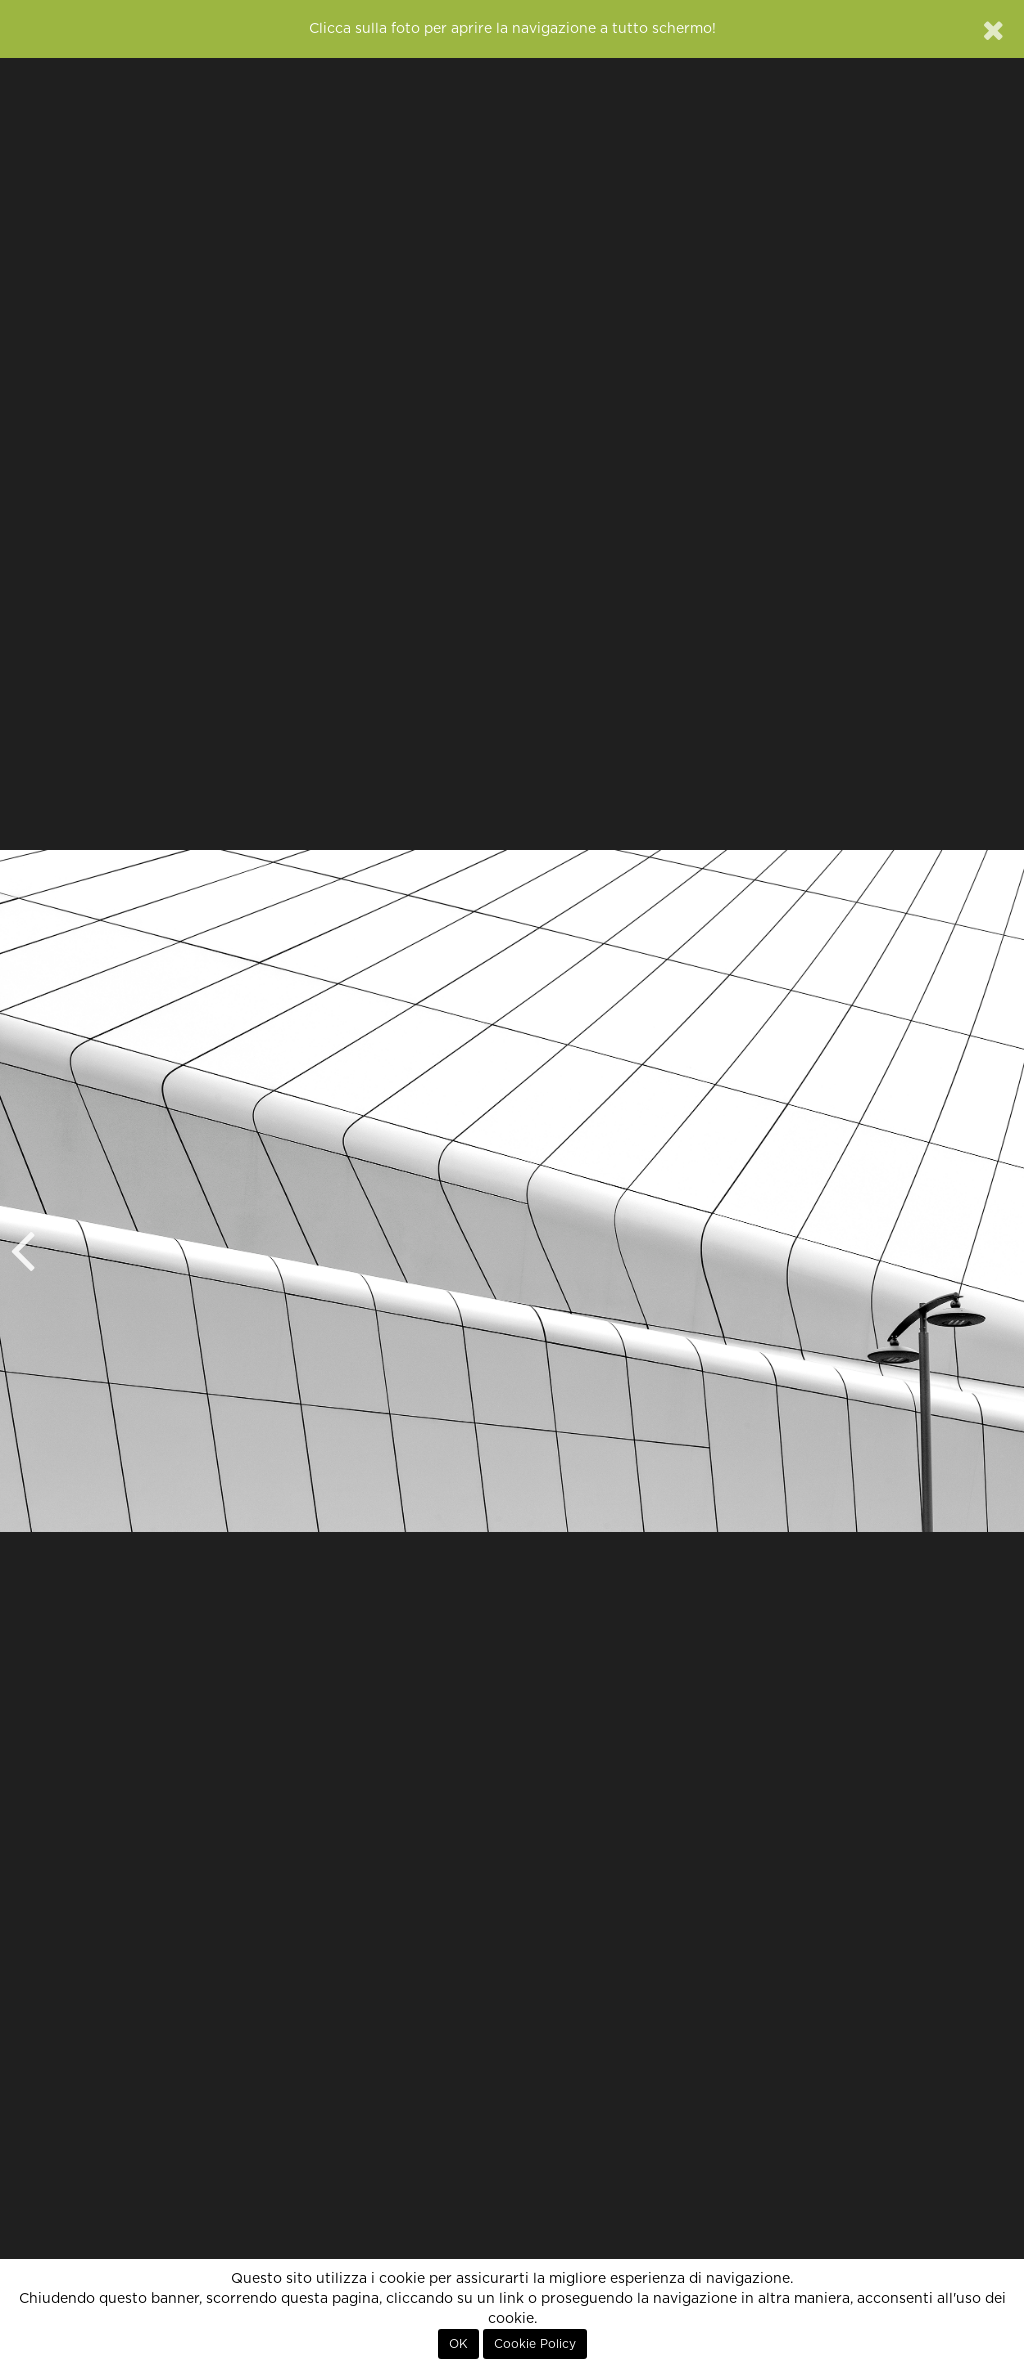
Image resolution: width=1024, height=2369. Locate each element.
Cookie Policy (535, 2344)
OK (458, 2344)
